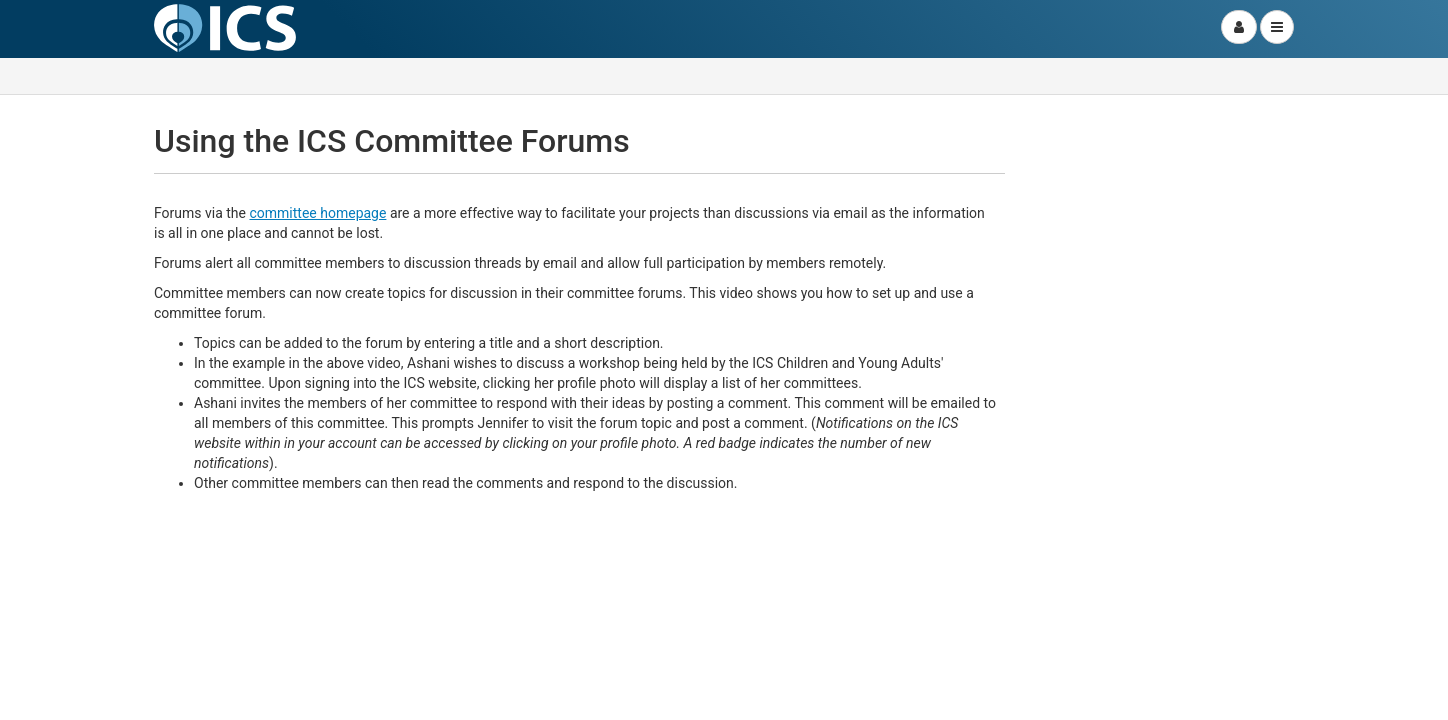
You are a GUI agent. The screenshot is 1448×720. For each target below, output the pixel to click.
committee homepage (317, 213)
